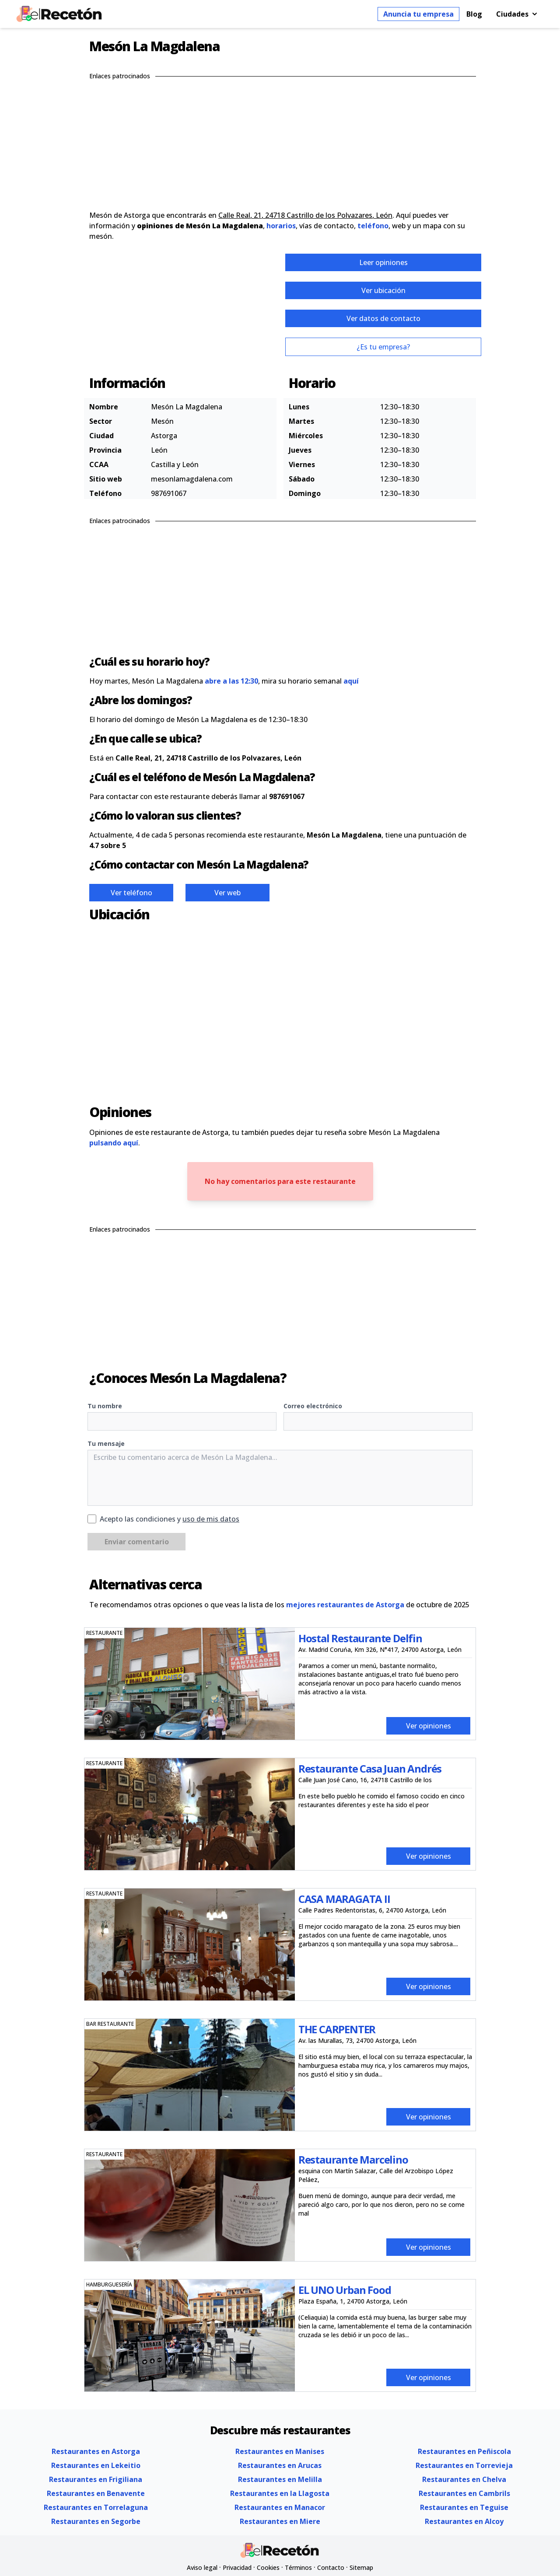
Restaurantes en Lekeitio (95, 2465)
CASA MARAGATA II (344, 1899)
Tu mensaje (106, 1443)
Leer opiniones (383, 262)
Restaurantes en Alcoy (464, 2521)
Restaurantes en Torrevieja (464, 2465)
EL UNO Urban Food (344, 2290)
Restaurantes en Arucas (280, 2465)
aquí (351, 681)
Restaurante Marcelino (353, 2159)
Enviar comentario (137, 1541)
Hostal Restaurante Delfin (360, 1638)
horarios (281, 225)
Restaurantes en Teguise (464, 2507)
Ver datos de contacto (383, 318)
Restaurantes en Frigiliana (95, 2479)
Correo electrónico (313, 1406)
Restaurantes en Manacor (279, 2507)
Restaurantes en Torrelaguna (96, 2507)
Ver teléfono (131, 892)
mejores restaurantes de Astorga (345, 1604)
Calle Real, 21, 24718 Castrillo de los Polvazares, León (305, 215)
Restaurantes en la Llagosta (279, 2493)
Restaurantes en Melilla (280, 2479)
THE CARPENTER (336, 2029)
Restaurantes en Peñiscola (464, 2451)
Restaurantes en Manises (279, 2451)
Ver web (227, 892)
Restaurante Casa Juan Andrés (369, 1768)
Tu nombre (105, 1406)
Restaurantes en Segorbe (95, 2521)
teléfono (372, 225)
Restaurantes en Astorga (96, 2451)
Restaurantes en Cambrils (464, 2493)
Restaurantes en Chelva (464, 2479)
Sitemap (361, 2567)
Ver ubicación (383, 290)
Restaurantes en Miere (280, 2521)
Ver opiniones (428, 1726)
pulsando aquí (113, 1143)
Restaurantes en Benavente (96, 2493)
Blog (474, 14)
